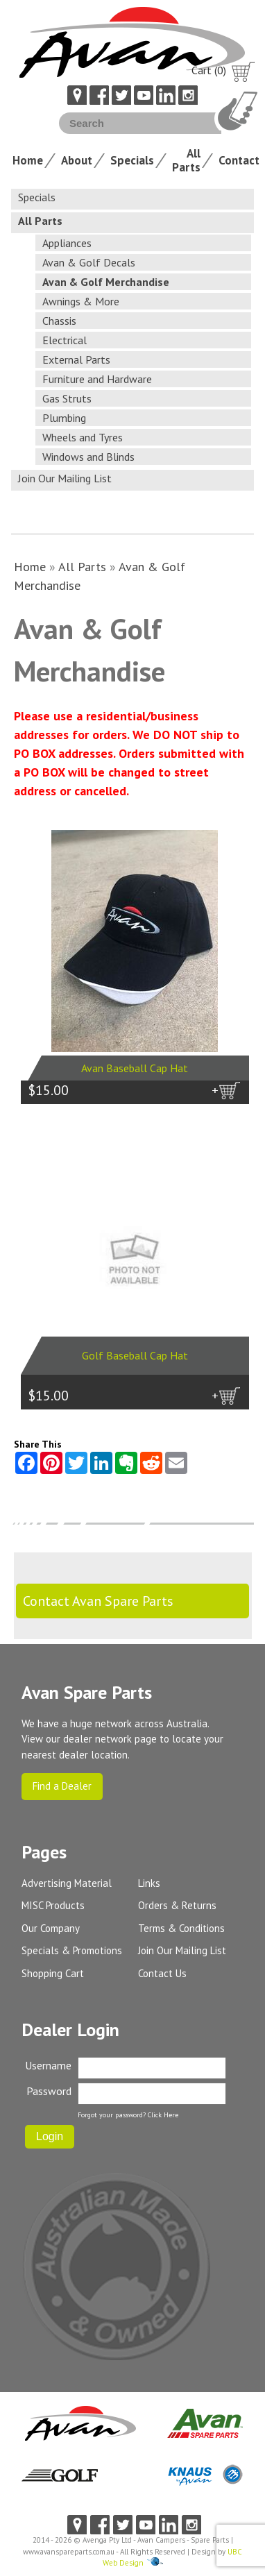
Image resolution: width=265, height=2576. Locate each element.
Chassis (59, 321)
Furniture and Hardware (97, 379)
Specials (132, 160)
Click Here (163, 2114)
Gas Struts (67, 398)
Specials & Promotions (72, 1950)
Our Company (51, 1928)
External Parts (76, 359)
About (76, 160)
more (228, 1116)
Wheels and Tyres (82, 437)
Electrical (64, 340)
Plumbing (64, 418)
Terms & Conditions (181, 1928)
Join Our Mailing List (65, 478)
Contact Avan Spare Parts (98, 1601)
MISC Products (53, 1905)
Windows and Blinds (88, 457)
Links (149, 1883)
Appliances (67, 243)
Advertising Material (67, 1883)
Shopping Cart (53, 1973)
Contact (239, 160)
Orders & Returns (177, 1905)
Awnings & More (80, 301)
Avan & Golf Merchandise (105, 282)
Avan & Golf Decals (88, 262)
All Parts (186, 160)
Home (27, 160)
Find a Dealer (62, 1786)
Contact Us (162, 1973)
